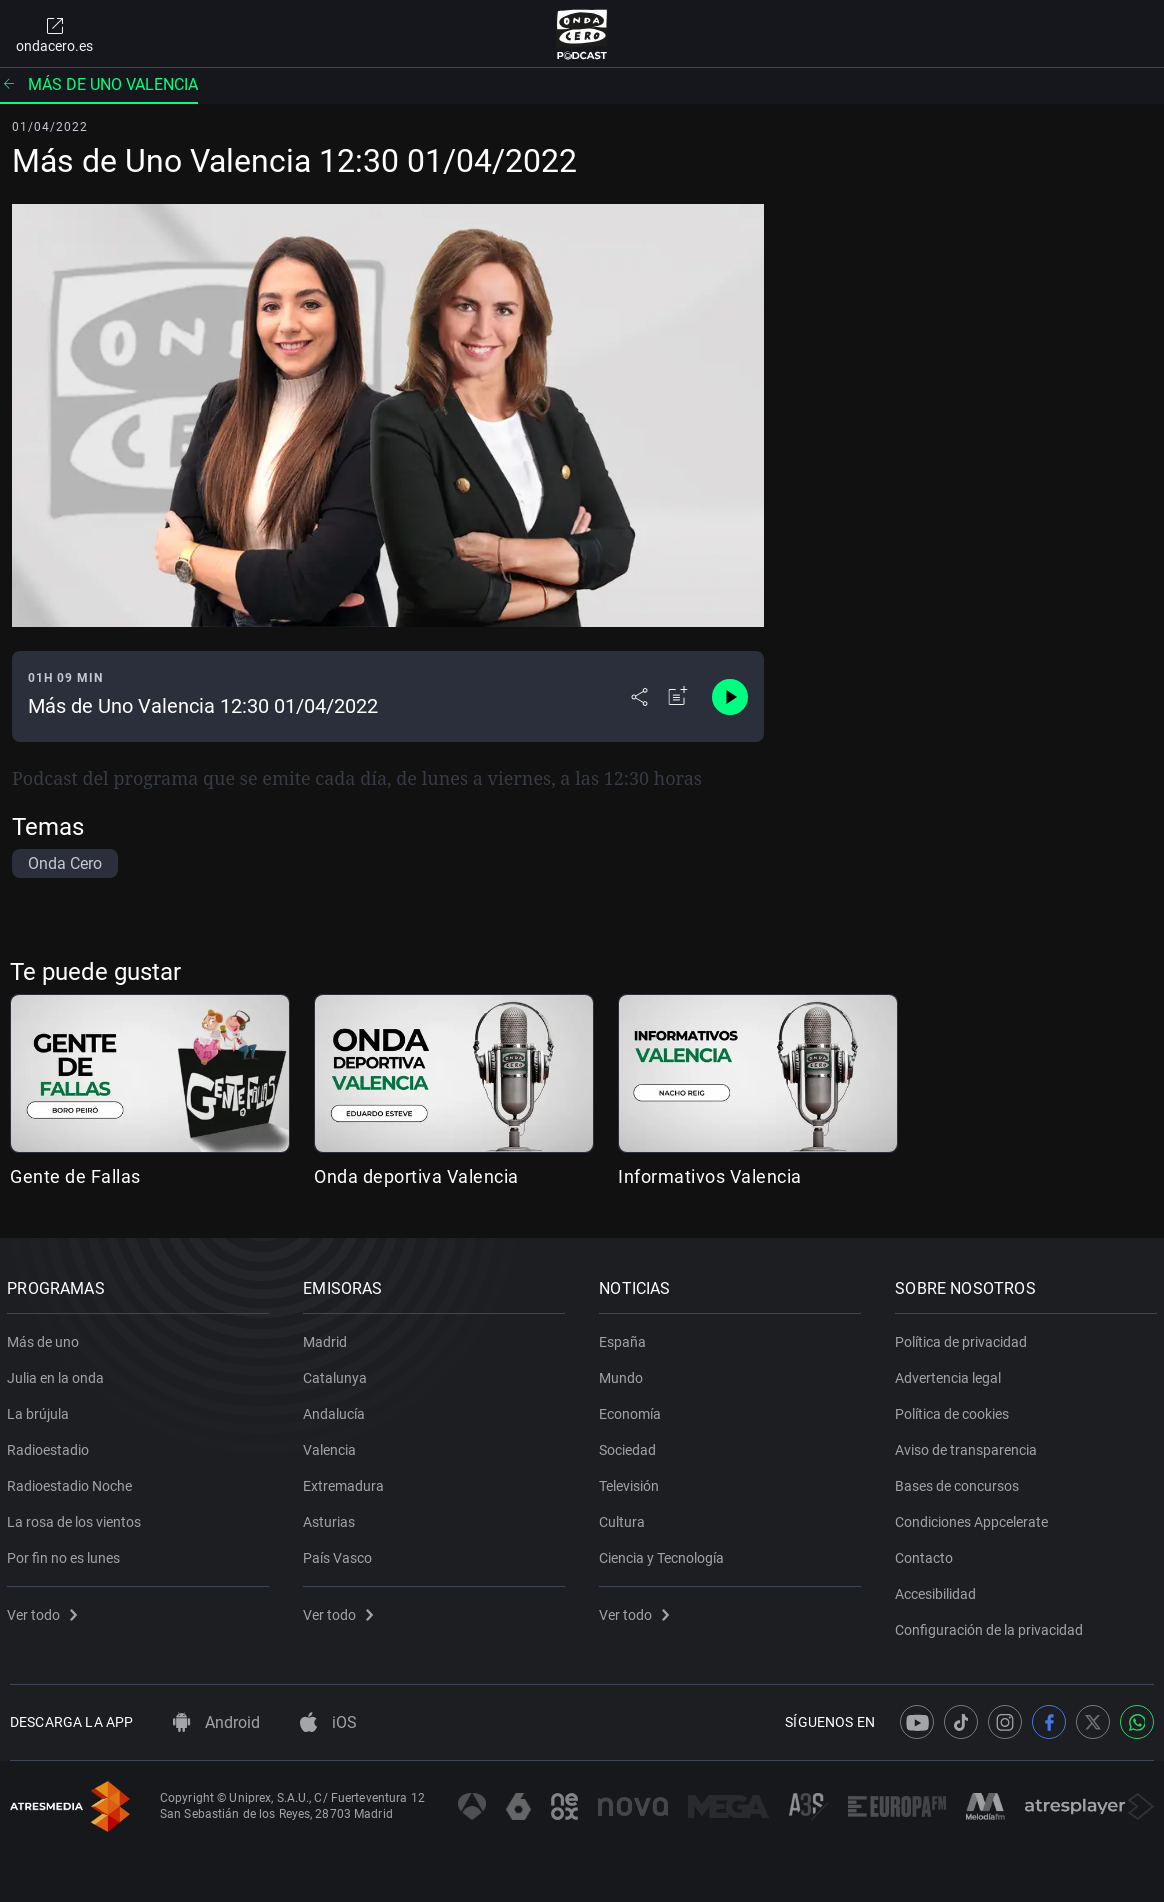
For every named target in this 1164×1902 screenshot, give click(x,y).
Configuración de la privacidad (992, 1626)
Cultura (625, 1518)
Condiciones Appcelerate (974, 1518)
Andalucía (337, 1410)
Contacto (927, 1554)
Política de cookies (955, 1410)
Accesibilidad (938, 1590)
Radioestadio (51, 1446)
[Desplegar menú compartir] (639, 697)
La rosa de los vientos (77, 1518)
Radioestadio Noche (72, 1482)
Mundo (624, 1374)
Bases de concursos (960, 1482)
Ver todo (45, 1611)
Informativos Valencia (710, 1176)
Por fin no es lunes (66, 1554)
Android (216, 1722)
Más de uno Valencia (99, 84)
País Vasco (340, 1554)
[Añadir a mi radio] (678, 697)
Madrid (328, 1338)
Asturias (332, 1518)
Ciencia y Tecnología (664, 1554)
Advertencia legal (951, 1374)
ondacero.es (54, 34)
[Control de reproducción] (730, 697)
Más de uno (46, 1338)
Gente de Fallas (75, 1176)
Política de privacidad (964, 1338)
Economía (633, 1410)
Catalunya (338, 1374)
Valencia (332, 1446)
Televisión (632, 1482)
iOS (328, 1722)
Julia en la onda (58, 1374)
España (625, 1338)
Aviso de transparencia (969, 1446)
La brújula (41, 1410)
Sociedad (630, 1446)
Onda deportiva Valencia (416, 1176)
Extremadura (346, 1482)
